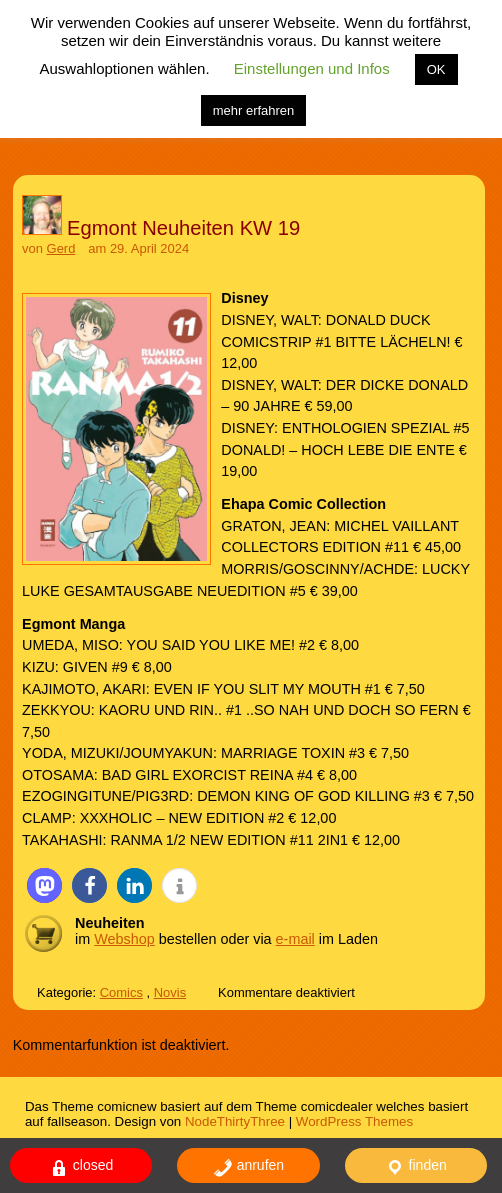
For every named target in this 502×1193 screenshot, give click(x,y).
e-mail (295, 939)
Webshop (124, 939)
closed (81, 1167)
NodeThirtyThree (235, 1121)
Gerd (61, 248)
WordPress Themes (354, 1121)
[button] (44, 885)
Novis (170, 992)
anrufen (248, 1167)
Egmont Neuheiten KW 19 (183, 228)
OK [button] (436, 69)
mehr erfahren (254, 110)
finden (416, 1167)
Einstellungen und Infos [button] (312, 68)
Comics (121, 992)
